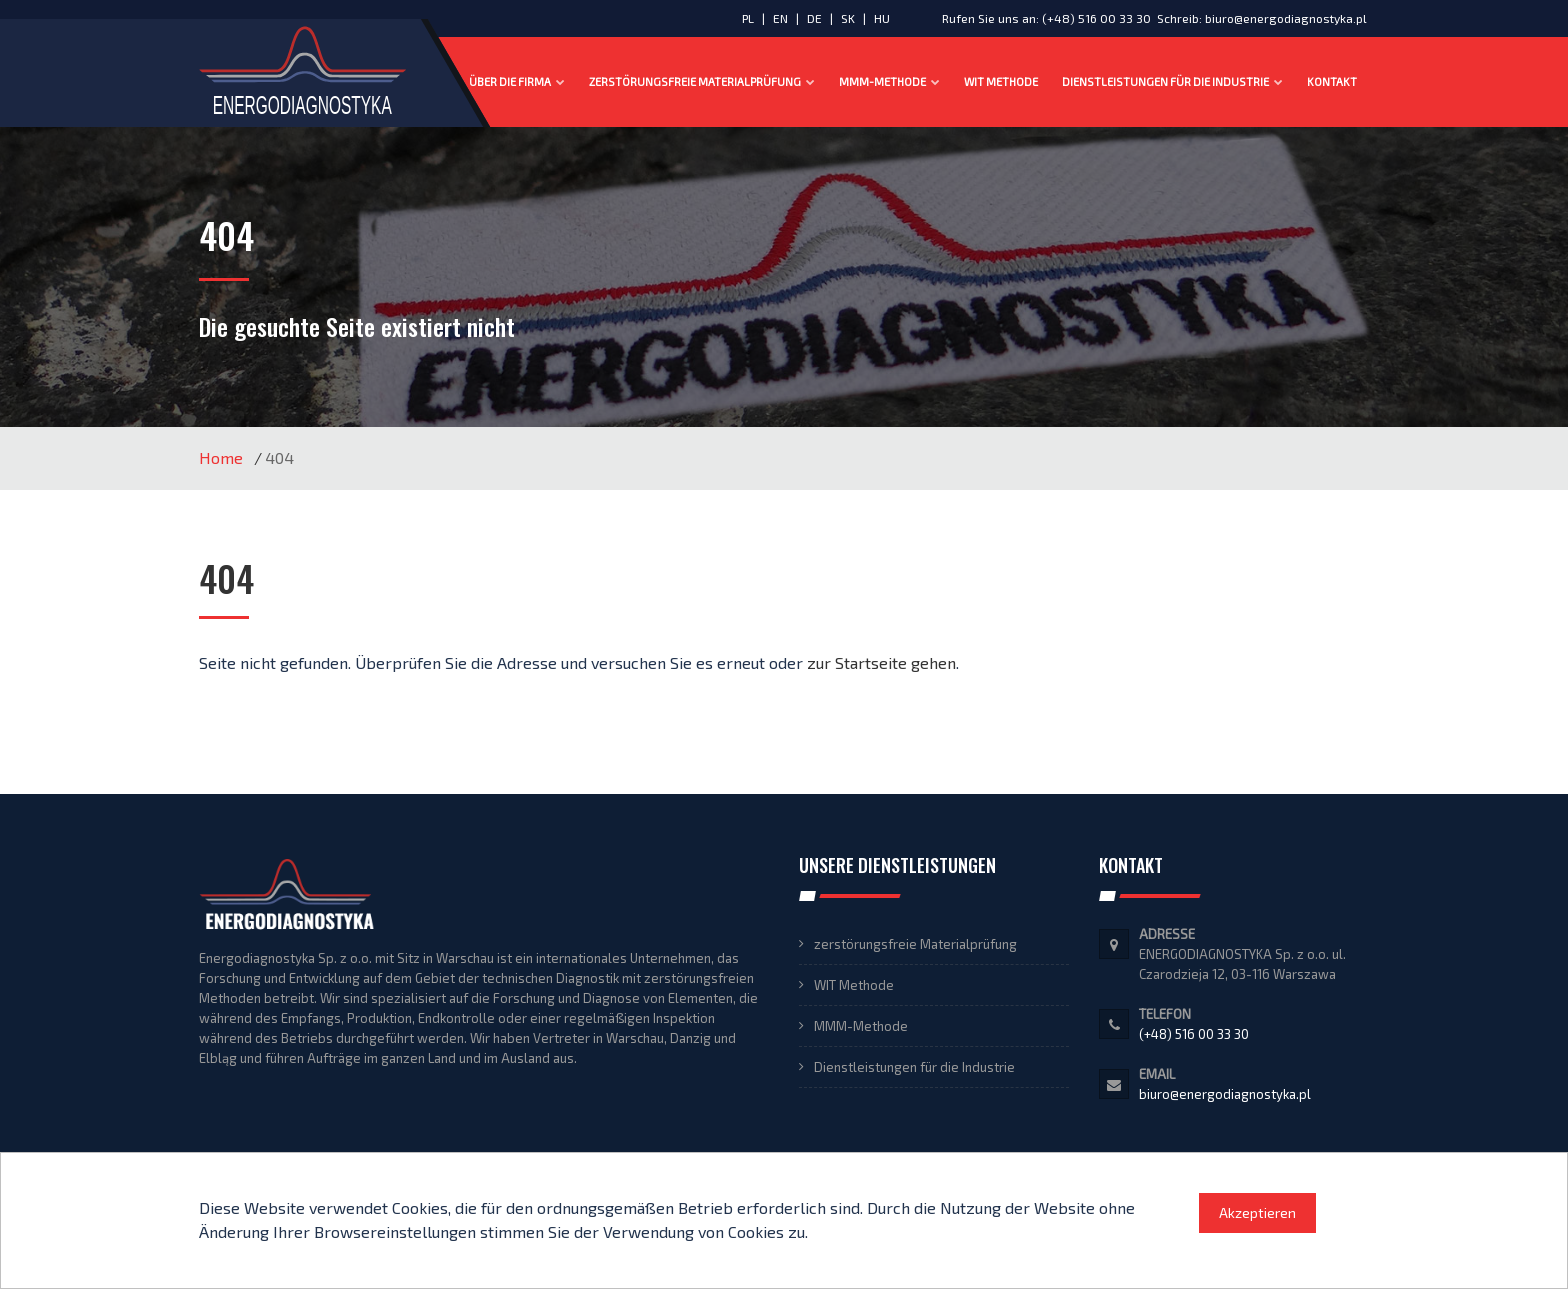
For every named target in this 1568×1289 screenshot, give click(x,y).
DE (816, 18)
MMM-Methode (889, 81)
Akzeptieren (1257, 1212)
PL (748, 18)
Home (221, 457)
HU (882, 18)
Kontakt (1332, 81)
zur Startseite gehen (881, 662)
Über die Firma (517, 81)
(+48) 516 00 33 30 (1096, 18)
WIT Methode (1001, 81)
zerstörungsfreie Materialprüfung (702, 81)
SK (849, 18)
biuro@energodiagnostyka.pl (1286, 18)
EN (782, 18)
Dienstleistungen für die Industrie (1172, 81)
